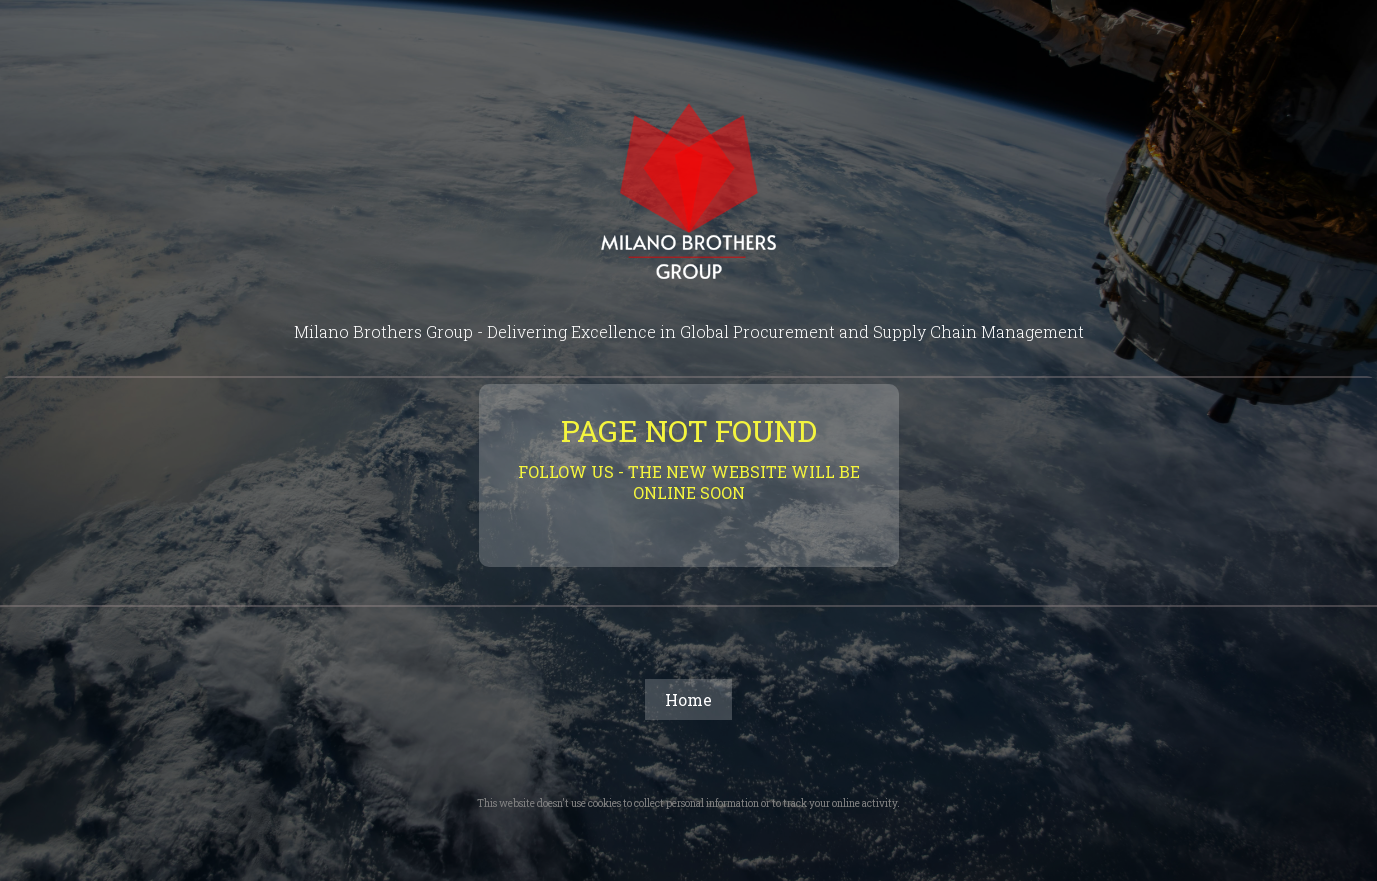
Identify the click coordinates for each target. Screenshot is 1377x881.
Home (688, 699)
